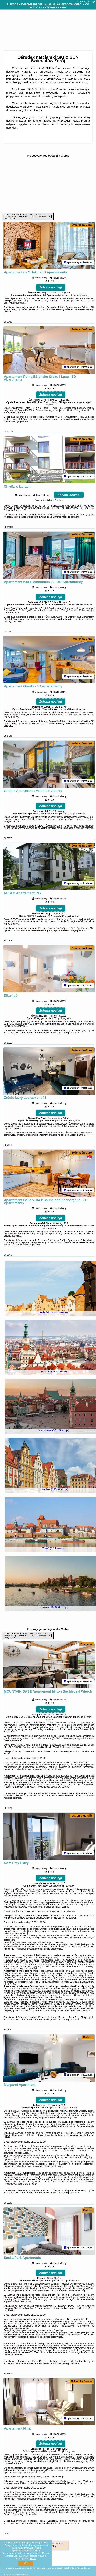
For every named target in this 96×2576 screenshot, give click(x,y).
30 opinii (79, 607)
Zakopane (86, 1649)
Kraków (87, 2044)
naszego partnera (19, 422)
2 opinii (87, 403)
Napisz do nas (83, 2568)
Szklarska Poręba (81, 2389)
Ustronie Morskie (81, 1822)
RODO (33, 2558)
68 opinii (61, 1893)
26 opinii (62, 2460)
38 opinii (72, 712)
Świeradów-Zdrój (82, 224)
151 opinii (65, 2289)
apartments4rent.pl (86, 1)
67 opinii (65, 920)
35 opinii (74, 295)
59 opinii (58, 1023)
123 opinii (63, 2115)
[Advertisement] (48, 185)
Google (8, 2545)
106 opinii (72, 817)
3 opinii (67, 1126)
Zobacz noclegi (50, 288)
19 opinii (88, 1723)
